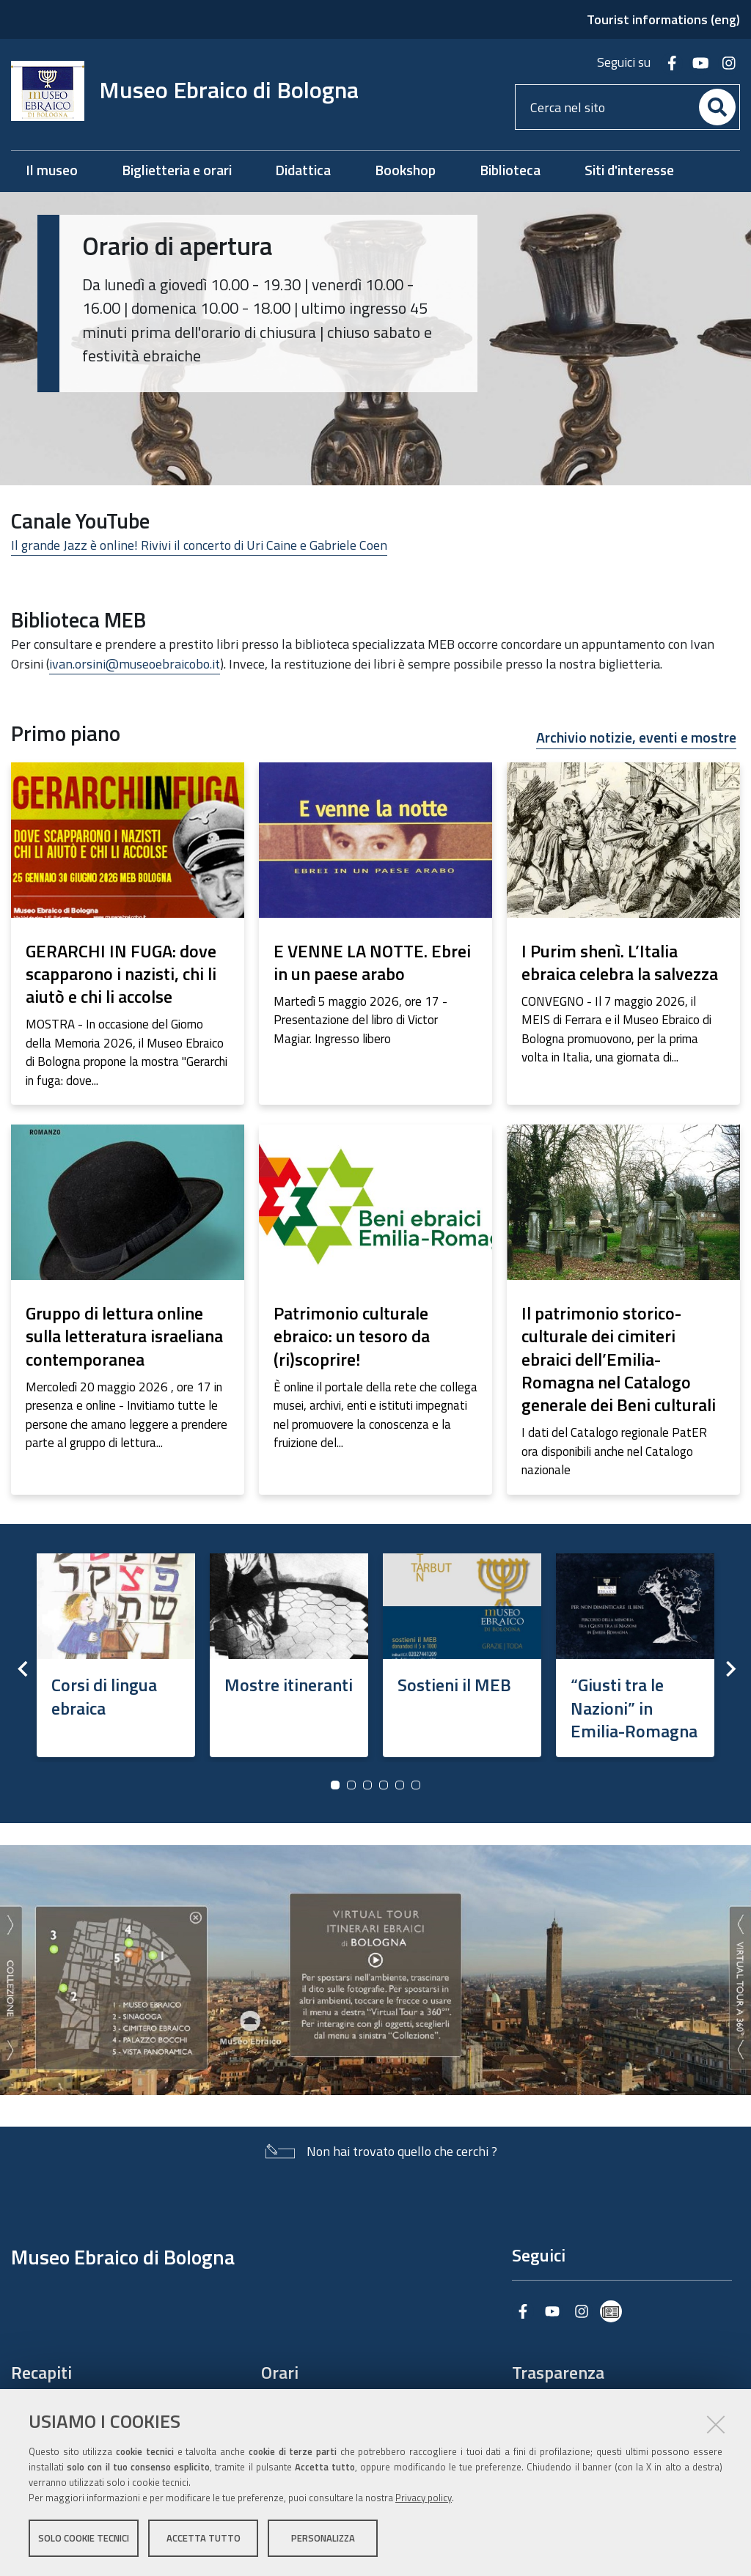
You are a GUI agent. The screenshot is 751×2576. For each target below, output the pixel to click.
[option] (115, 1650)
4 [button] (383, 1785)
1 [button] (335, 1785)
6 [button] (415, 1785)
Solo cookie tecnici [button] (83, 2538)
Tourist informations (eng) (663, 19)
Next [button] (729, 1668)
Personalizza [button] (323, 2538)
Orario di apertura (177, 246)
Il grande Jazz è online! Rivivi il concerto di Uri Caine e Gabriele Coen (199, 545)
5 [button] (399, 1785)
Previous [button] (22, 1668)
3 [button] (367, 1785)
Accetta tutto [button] (203, 2538)
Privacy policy (423, 2497)
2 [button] (351, 1785)
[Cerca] (717, 107)
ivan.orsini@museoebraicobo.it (134, 664)
